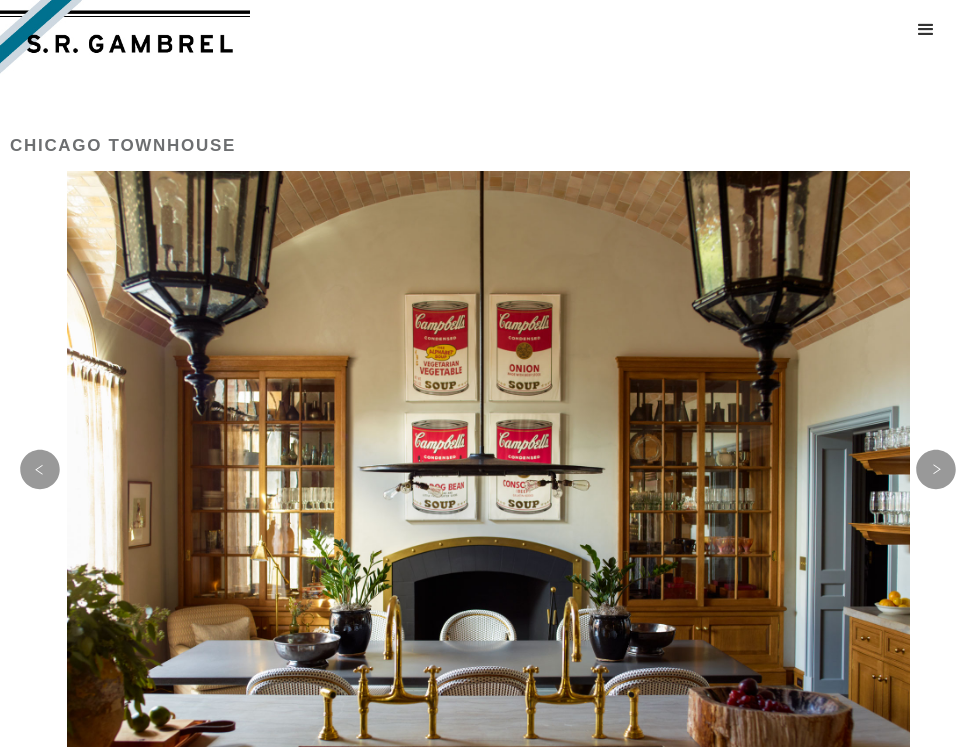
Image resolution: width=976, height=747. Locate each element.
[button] (926, 30)
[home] (125, 40)
